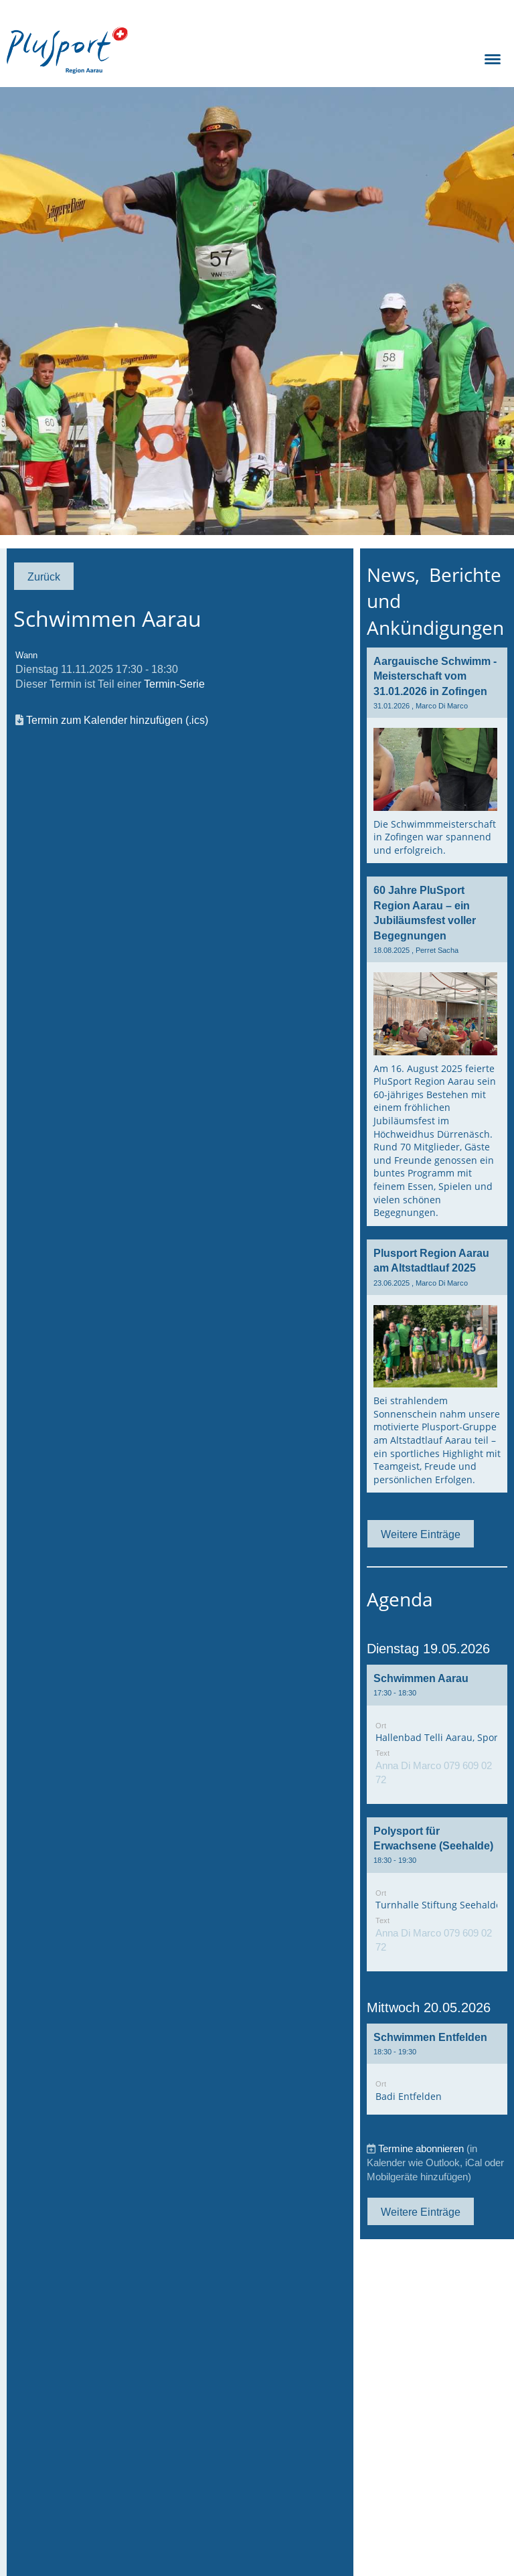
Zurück (43, 577)
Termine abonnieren (421, 2148)
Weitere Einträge (420, 1534)
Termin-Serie (174, 684)
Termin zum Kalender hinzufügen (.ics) (117, 720)
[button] (437, 1734)
